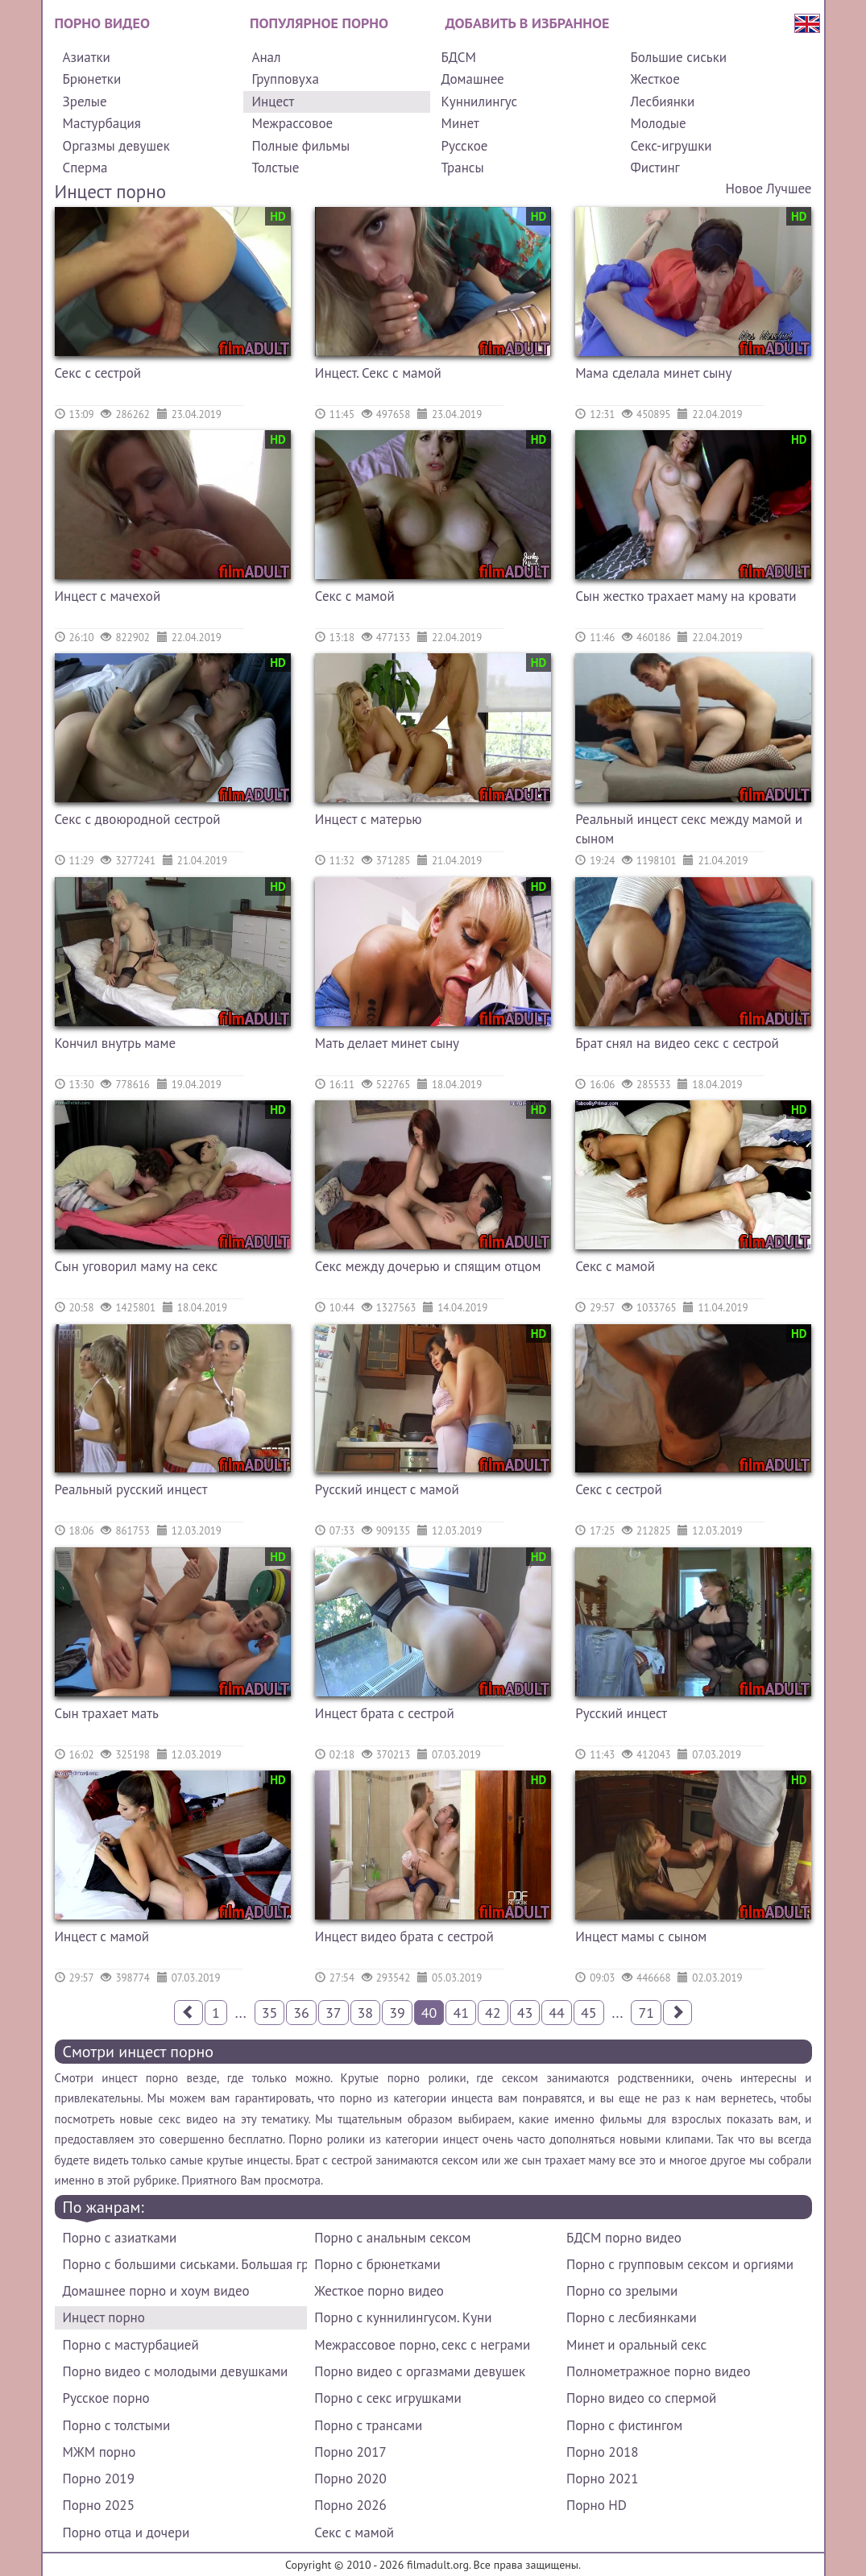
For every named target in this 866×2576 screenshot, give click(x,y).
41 (461, 2012)
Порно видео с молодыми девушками (175, 2371)
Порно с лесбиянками (631, 2317)
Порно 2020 (350, 2478)
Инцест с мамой (102, 1936)
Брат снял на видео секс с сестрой (677, 1043)
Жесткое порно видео (379, 2291)
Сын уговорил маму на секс (136, 1266)
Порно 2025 (99, 2505)
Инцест (272, 101)
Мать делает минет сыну (387, 1043)
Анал (265, 57)
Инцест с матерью (368, 819)
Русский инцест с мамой (387, 1489)
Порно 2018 (602, 2452)
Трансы (462, 167)
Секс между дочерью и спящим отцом (428, 1266)
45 (589, 2012)
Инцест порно (104, 2317)
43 (525, 2012)
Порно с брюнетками (377, 2264)
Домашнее (472, 79)
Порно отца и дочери (126, 2532)
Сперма (85, 167)
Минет (460, 123)
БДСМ (458, 57)
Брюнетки (92, 79)
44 (557, 2012)
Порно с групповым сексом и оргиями (679, 2264)
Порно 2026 (350, 2505)
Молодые (658, 123)
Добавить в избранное (527, 23)
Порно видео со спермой (641, 2398)
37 (333, 2012)
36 (301, 2012)
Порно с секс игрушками (387, 2398)
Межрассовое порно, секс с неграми (422, 2345)
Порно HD (596, 2505)
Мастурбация (102, 123)
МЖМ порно (99, 2452)
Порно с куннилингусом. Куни (402, 2317)
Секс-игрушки (670, 146)
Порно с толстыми (117, 2425)
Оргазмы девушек (116, 146)
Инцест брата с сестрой (384, 1713)
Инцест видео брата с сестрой (404, 1936)
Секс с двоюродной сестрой (138, 819)
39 (397, 2012)
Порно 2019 (99, 2478)
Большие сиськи (678, 57)
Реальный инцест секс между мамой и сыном (688, 828)
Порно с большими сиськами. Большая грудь (185, 2264)
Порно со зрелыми (621, 2291)
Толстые (275, 167)
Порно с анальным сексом (392, 2238)
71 (646, 2012)
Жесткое (654, 79)
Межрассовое (292, 123)
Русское (464, 146)
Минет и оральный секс (636, 2345)
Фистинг (654, 167)
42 (493, 2012)
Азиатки (86, 57)
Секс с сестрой (98, 373)
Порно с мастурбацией (131, 2345)
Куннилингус (479, 101)
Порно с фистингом (624, 2425)
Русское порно (106, 2398)
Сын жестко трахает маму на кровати (685, 596)
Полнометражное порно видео (658, 2371)
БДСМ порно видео (624, 2238)
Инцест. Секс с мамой (378, 373)
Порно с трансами (368, 2425)
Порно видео (102, 23)
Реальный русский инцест (131, 1489)
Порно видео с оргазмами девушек (419, 2371)
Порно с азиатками (120, 2238)
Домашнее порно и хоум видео (156, 2291)
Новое (744, 188)
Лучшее (788, 188)
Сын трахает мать (107, 1713)
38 (366, 2012)
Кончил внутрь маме (115, 1043)
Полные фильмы (300, 146)
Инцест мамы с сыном (640, 1936)
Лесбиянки (662, 101)
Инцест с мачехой (108, 596)
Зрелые (85, 101)
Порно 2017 (350, 2452)
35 (270, 2012)
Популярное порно (319, 23)
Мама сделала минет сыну (653, 373)
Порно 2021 (602, 2478)
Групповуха (284, 79)
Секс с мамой (355, 596)
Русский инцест (621, 1713)
